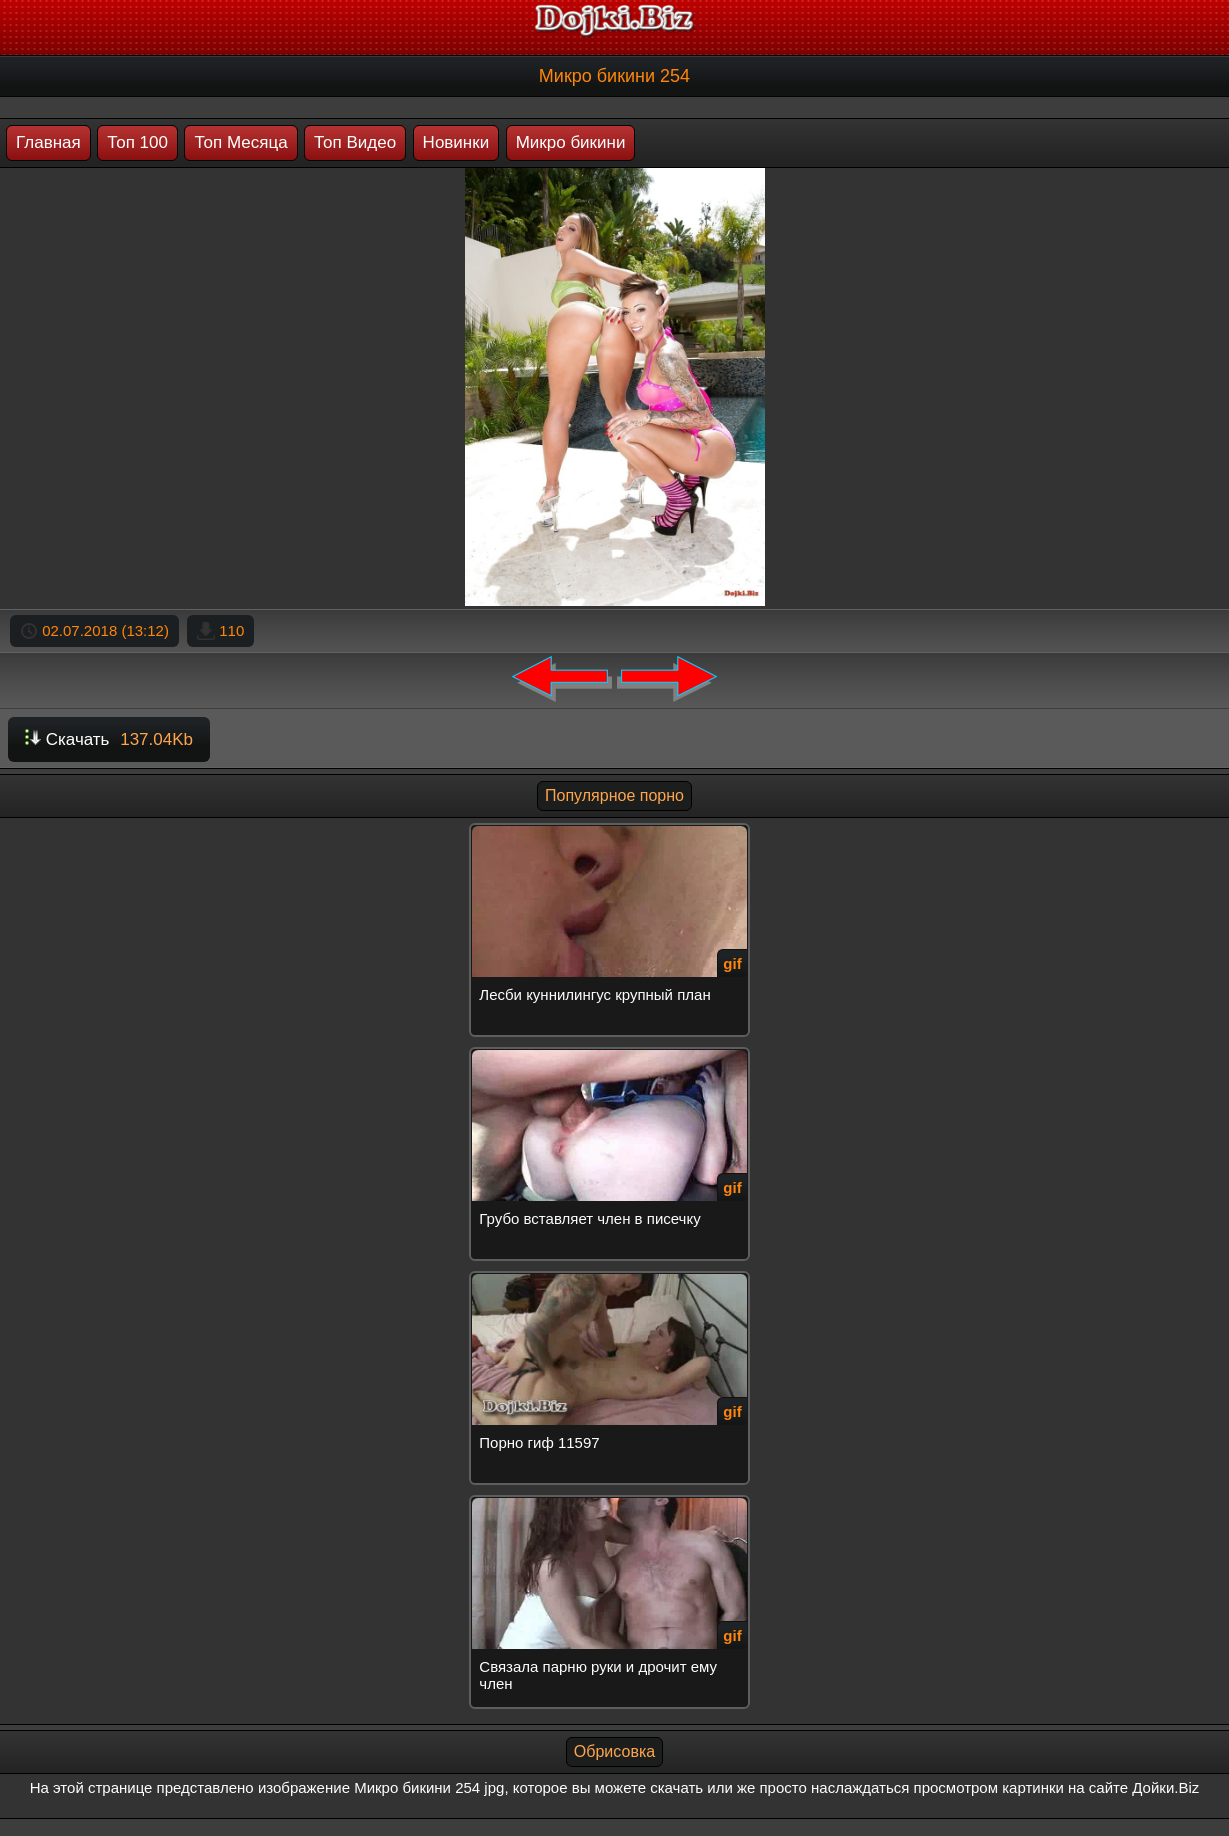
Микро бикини (571, 142)
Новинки (456, 142)
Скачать (109, 739)
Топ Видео (355, 142)
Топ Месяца (240, 142)
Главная (48, 142)
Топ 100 (137, 142)
